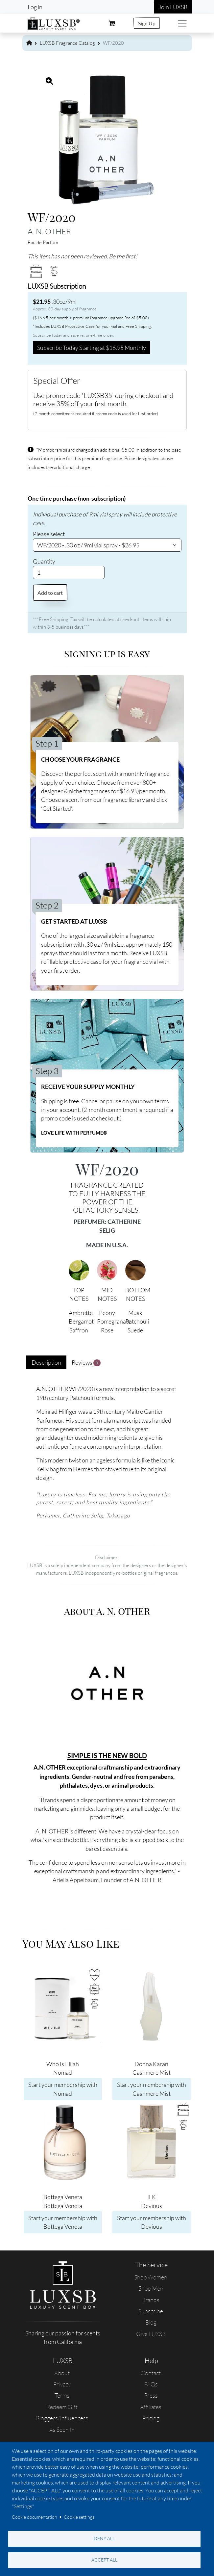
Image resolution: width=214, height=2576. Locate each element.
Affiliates (150, 2406)
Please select (49, 534)
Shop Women (150, 2277)
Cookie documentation (34, 2517)
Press (151, 2395)
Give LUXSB (151, 2333)
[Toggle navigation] (182, 23)
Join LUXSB (173, 7)
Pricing (150, 2418)
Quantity (44, 561)
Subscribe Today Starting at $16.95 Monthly (91, 347)
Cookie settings (79, 2517)
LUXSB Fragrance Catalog (67, 43)
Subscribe (150, 2311)
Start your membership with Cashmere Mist (151, 2089)
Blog (150, 2322)
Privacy (62, 2384)
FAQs (151, 2384)
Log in (35, 7)
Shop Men (150, 2288)
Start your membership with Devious (151, 2222)
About (62, 2373)
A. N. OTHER (49, 231)
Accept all (104, 2560)
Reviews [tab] (86, 1362)
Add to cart (50, 593)
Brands (150, 2299)
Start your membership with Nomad (62, 2089)
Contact (151, 2373)
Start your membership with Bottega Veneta (62, 2222)
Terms (62, 2395)
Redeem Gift (62, 2406)
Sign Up (146, 23)
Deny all (104, 2538)
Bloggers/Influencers (62, 2418)
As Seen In (62, 2429)
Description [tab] (46, 1362)
